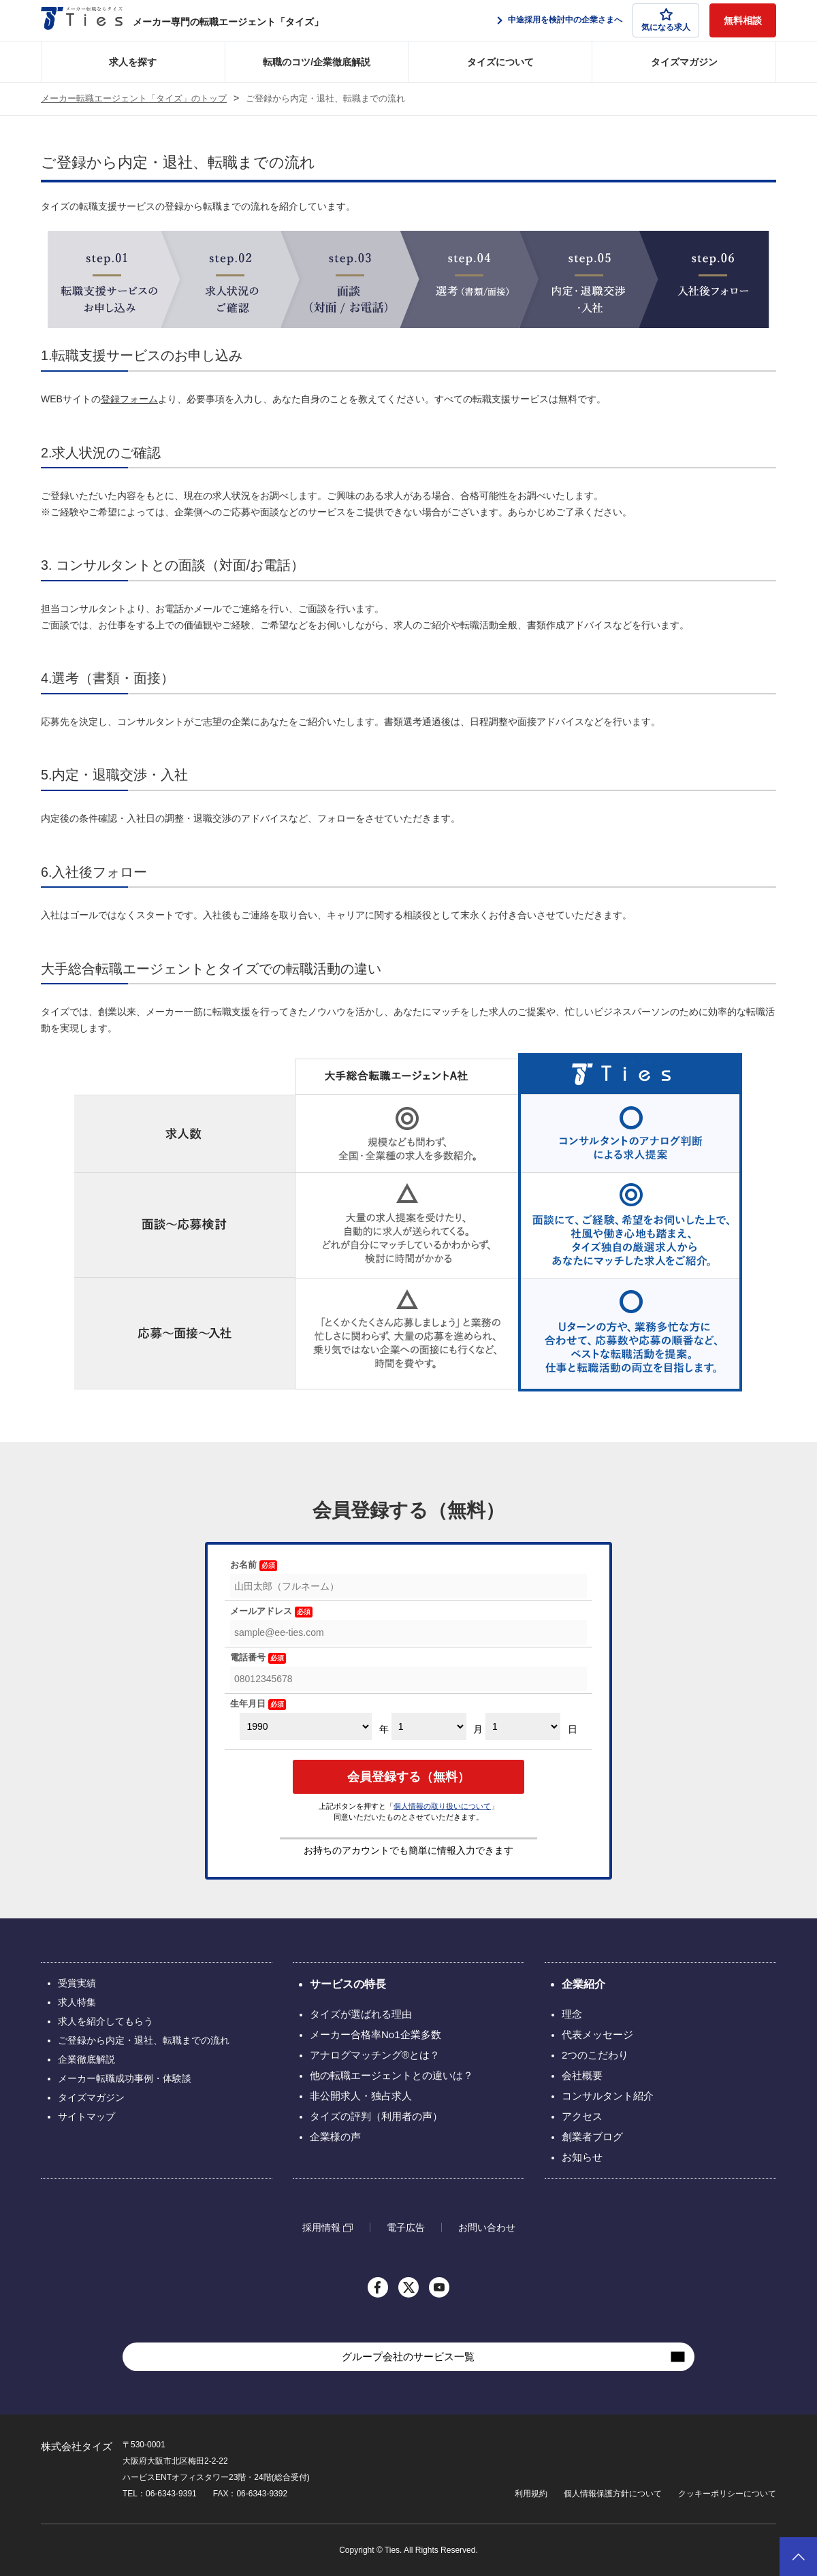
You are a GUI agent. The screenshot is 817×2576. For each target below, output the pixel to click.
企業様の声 (335, 2136)
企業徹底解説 (86, 2059)
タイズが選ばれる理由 (361, 2014)
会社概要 (582, 2075)
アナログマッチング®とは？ (375, 2055)
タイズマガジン (684, 62)
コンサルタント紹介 (608, 2096)
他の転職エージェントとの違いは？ (391, 2075)
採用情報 (321, 2228)
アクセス (582, 2116)
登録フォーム (129, 398)
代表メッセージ (597, 2034)
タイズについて (500, 62)
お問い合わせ (486, 2227)
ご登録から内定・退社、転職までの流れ (143, 2040)
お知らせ (582, 2157)
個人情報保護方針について (613, 2493)
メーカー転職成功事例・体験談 (124, 2078)
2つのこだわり (595, 2055)
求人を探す (133, 62)
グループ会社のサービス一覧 (408, 2356)
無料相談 (743, 20)
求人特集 (77, 2002)
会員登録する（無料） (408, 1777)
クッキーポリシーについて (727, 2493)
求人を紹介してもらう (105, 2021)
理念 (572, 2014)
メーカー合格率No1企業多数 (375, 2034)
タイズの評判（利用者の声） (376, 2116)
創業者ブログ (592, 2136)
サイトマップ (86, 2116)
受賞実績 (77, 1983)
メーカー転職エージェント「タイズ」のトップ (134, 98)
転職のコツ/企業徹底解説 (316, 62)
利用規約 (531, 2493)
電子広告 (406, 2227)
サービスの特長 (348, 1984)
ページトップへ (798, 2556)
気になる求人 (665, 20)
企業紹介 (583, 1984)
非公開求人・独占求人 (361, 2096)
